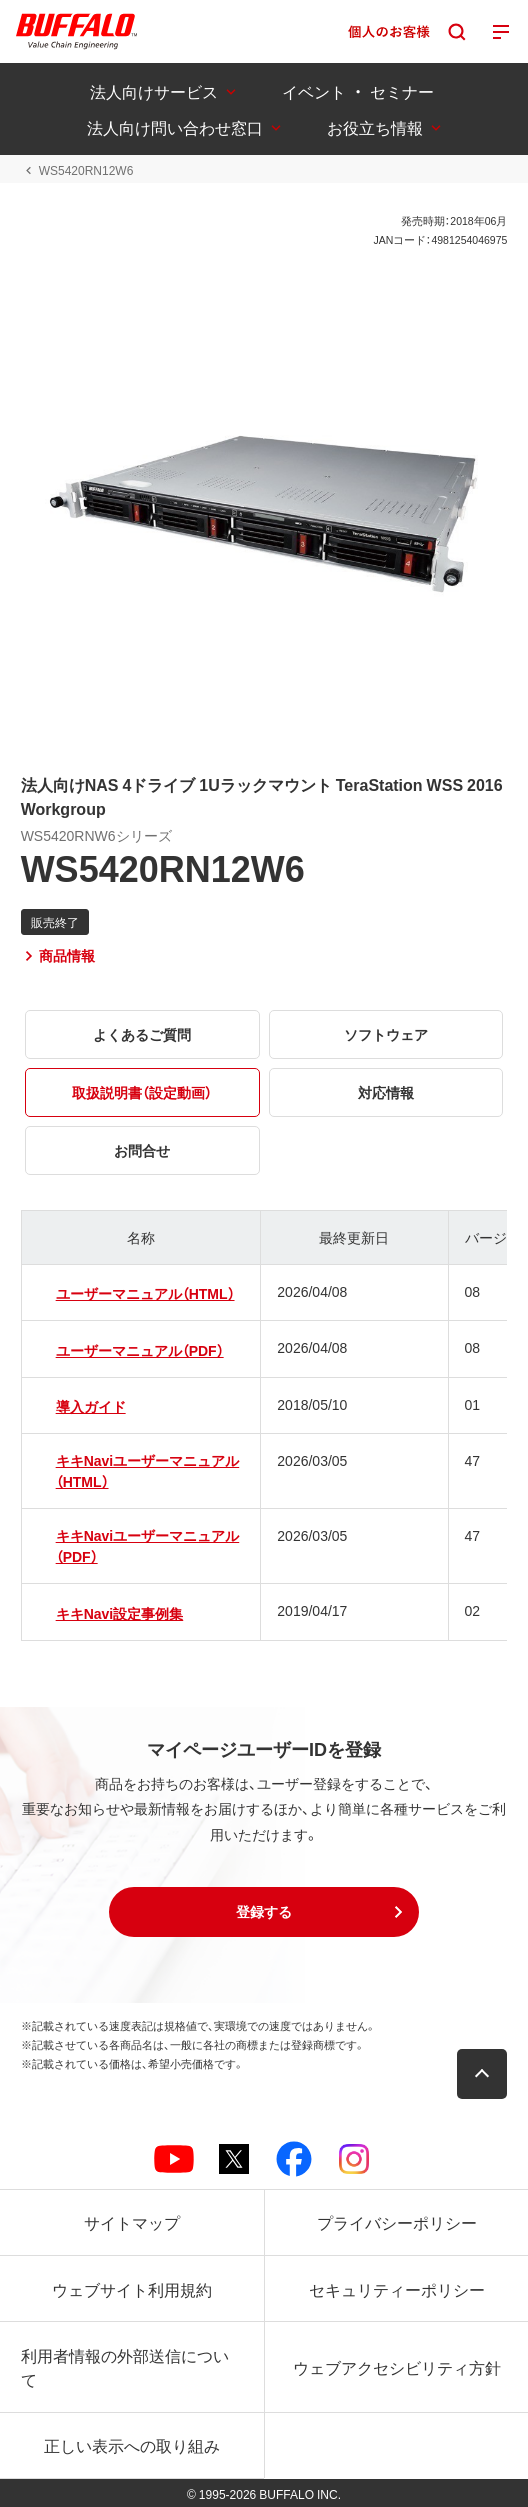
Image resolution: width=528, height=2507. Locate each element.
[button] (264, 1912)
